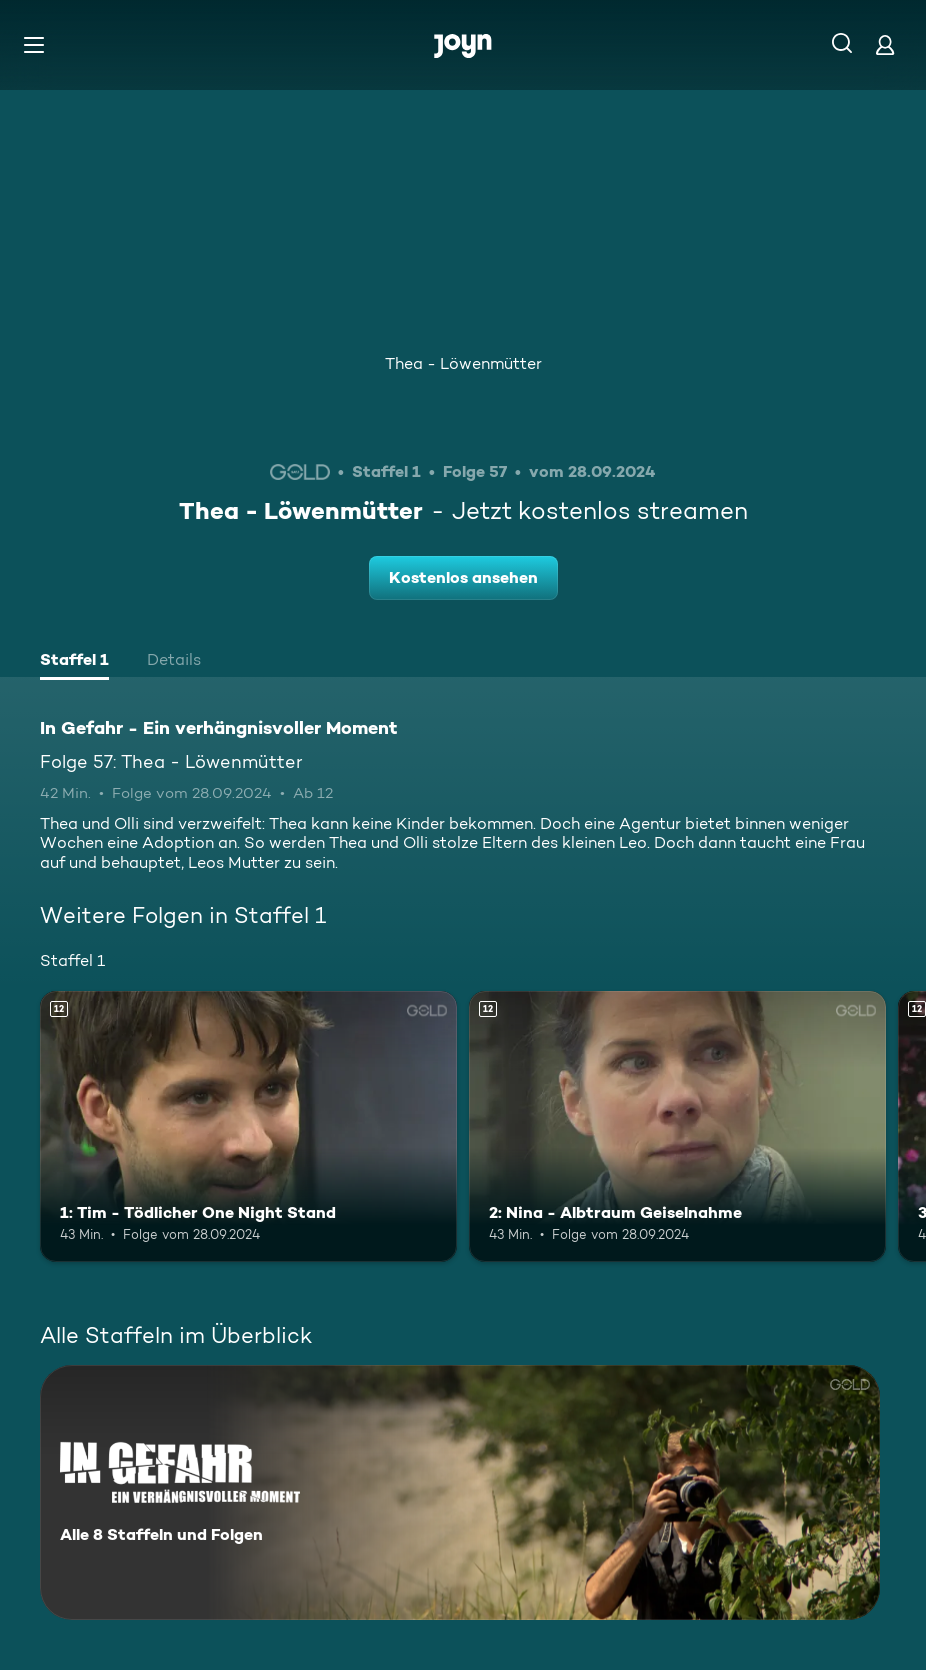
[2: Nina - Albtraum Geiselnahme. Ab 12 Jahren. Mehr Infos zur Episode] (677, 1126)
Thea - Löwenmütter (463, 363)
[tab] (74, 662)
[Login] (885, 44)
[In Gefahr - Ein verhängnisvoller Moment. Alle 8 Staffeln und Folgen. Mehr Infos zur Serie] (460, 1492)
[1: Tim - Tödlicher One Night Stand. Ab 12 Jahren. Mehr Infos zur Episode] (248, 1126)
